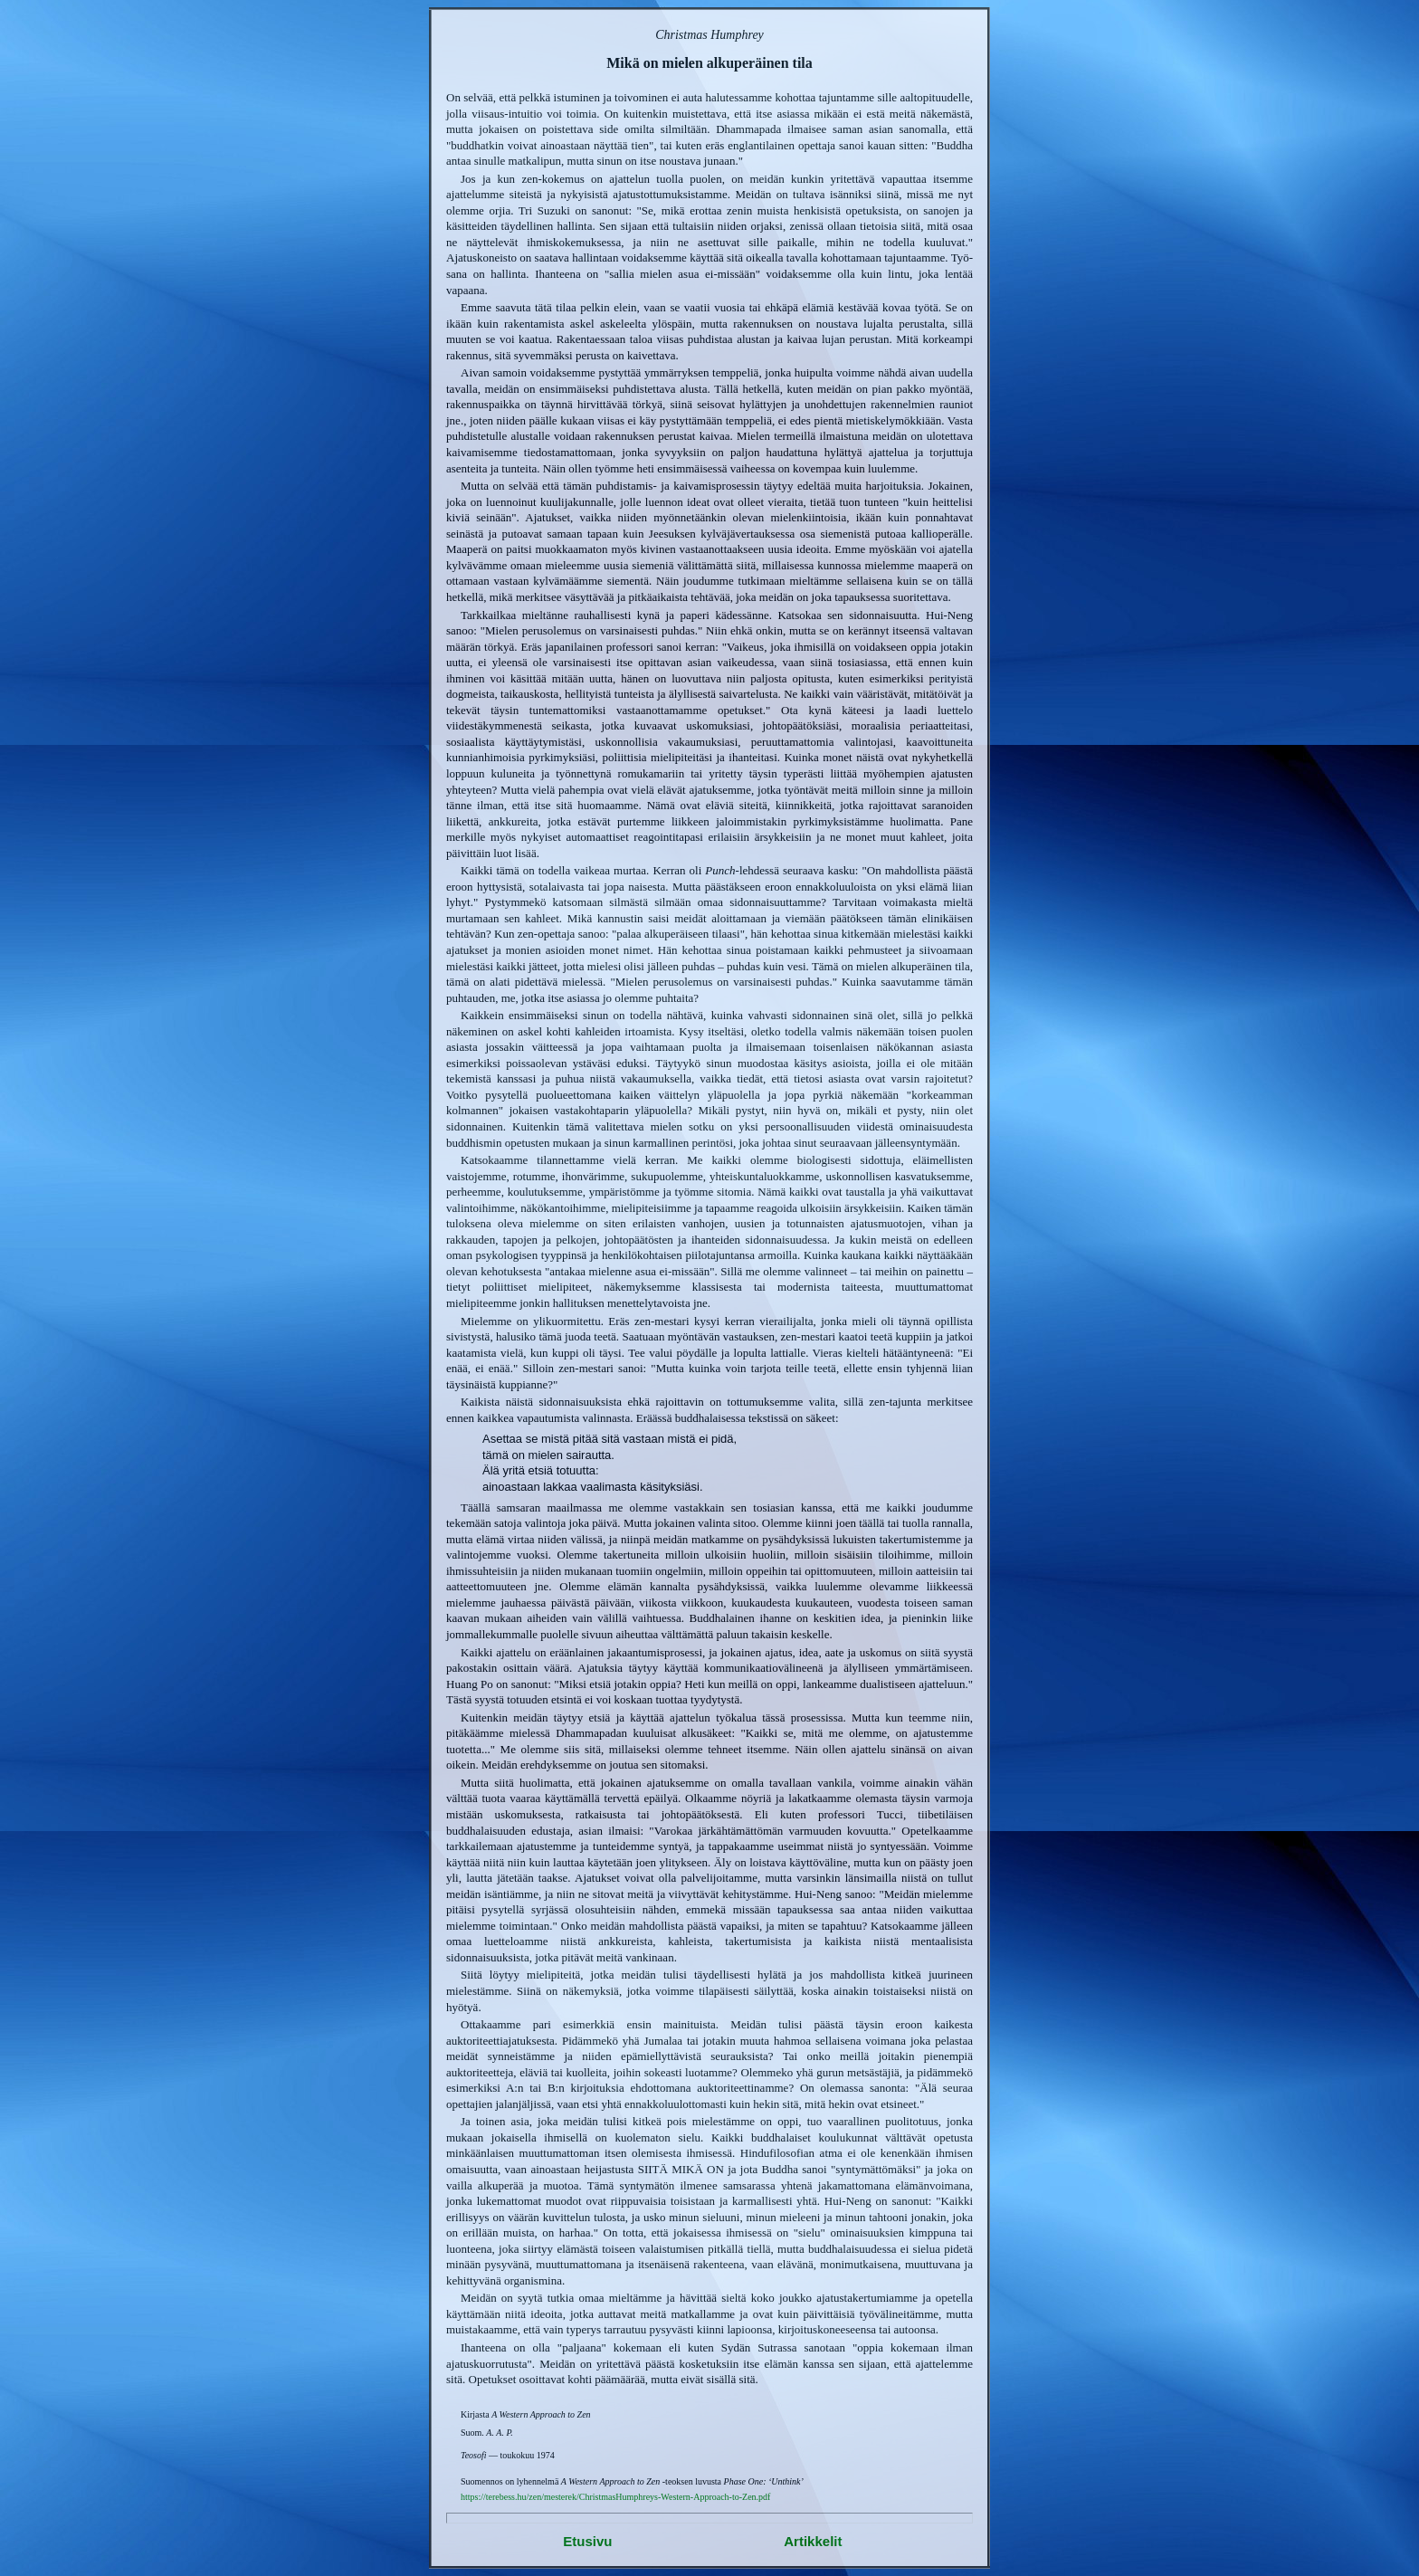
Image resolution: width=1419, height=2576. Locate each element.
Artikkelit (813, 2541)
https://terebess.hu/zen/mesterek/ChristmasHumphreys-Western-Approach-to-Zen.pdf (615, 2497)
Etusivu (587, 2541)
